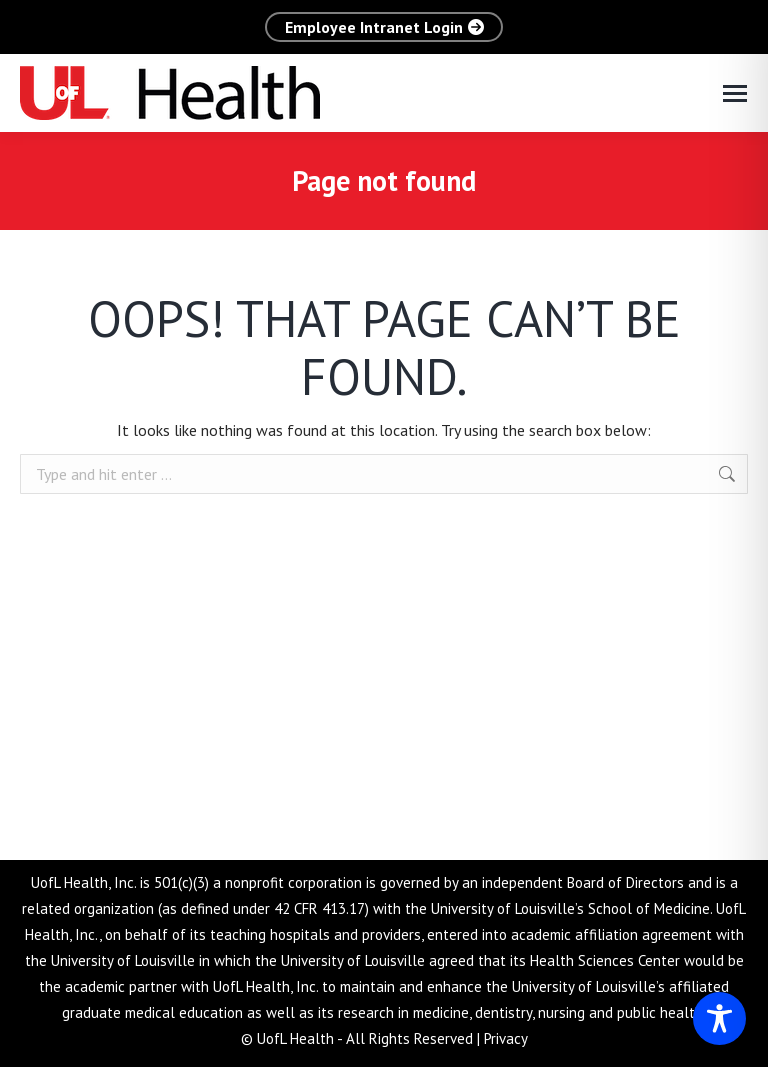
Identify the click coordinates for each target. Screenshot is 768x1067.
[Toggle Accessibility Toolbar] (719, 1018)
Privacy (506, 1038)
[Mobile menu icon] (735, 93)
